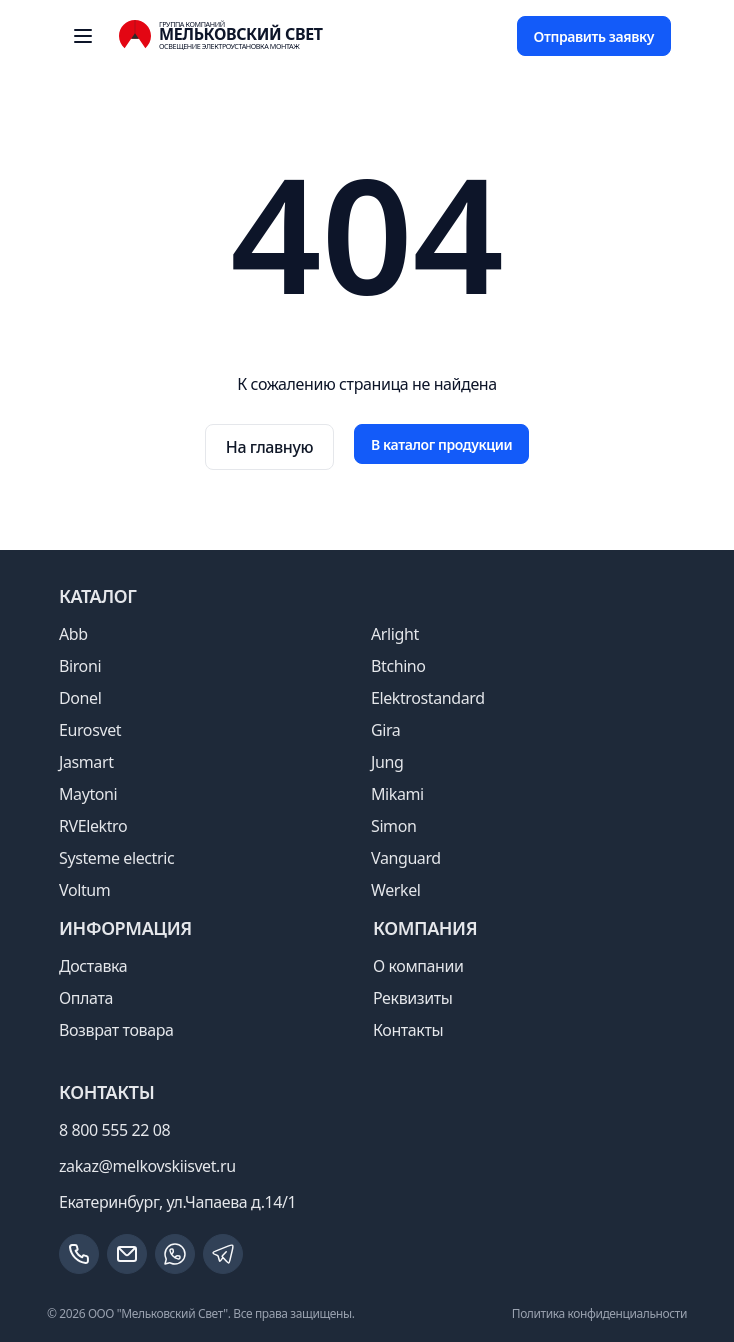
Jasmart (86, 762)
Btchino (398, 666)
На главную (269, 447)
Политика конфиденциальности (599, 1313)
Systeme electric (116, 858)
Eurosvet (90, 730)
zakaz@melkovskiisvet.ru (147, 1166)
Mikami (397, 794)
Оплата (86, 998)
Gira (385, 730)
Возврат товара (116, 1030)
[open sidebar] (83, 36)
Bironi (80, 666)
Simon (393, 826)
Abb (73, 634)
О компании (418, 966)
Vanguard (406, 858)
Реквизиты (413, 998)
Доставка (93, 966)
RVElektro (93, 826)
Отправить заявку (594, 36)
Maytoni (88, 794)
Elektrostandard (428, 698)
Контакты (408, 1030)
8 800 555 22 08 (114, 1130)
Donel (80, 698)
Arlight (395, 634)
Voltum (84, 890)
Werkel (396, 890)
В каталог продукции (441, 444)
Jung (387, 762)
